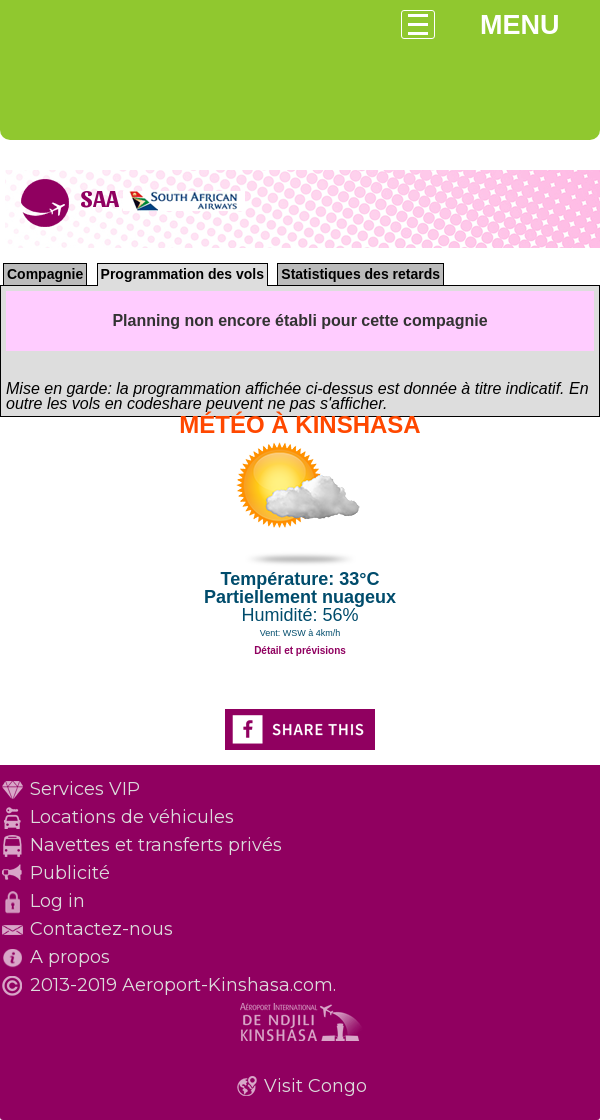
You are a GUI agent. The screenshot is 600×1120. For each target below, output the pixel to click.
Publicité (70, 873)
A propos (70, 957)
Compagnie (45, 274)
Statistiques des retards (360, 274)
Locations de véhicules (132, 817)
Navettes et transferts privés (156, 845)
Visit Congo (315, 1086)
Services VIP (85, 789)
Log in (57, 901)
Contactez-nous (101, 929)
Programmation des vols (182, 274)
